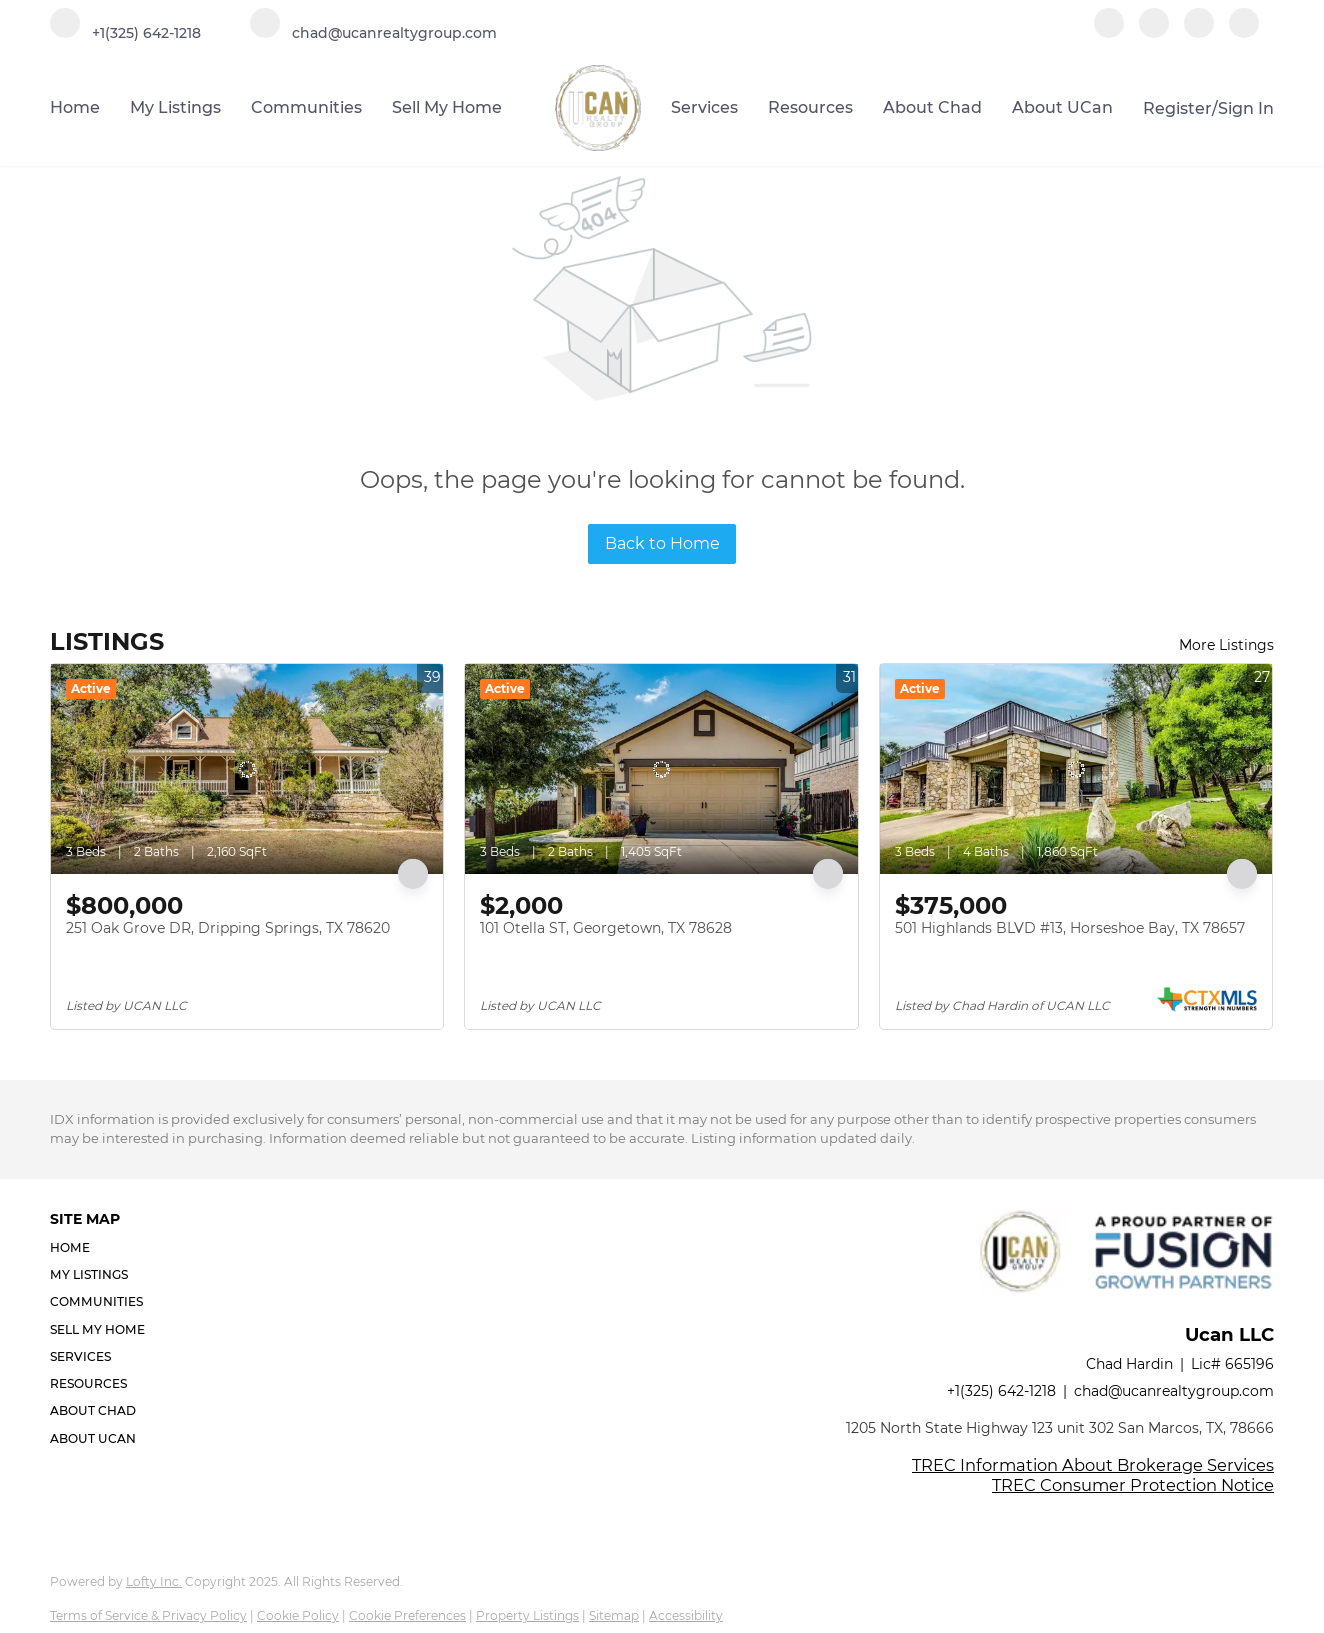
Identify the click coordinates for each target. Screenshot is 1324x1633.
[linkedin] (1154, 32)
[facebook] (1109, 32)
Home (75, 107)
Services (704, 107)
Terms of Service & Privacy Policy (148, 1615)
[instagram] (1199, 32)
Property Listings (527, 1615)
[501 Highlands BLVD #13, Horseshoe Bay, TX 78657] (1076, 769)
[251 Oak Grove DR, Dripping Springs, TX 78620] (247, 769)
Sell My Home (447, 107)
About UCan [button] (1062, 107)
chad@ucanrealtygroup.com (1174, 1391)
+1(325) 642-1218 (1001, 1391)
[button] (103, 1247)
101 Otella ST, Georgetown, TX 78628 (606, 928)
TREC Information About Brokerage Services (1093, 1465)
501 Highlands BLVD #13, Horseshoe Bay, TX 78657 (1070, 928)
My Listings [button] (175, 107)
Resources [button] (810, 107)
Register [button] (1177, 108)
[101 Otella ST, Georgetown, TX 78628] (661, 769)
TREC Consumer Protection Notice (1133, 1485)
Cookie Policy (298, 1615)
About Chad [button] (932, 107)
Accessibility (686, 1615)
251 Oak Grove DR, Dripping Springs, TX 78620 (228, 928)
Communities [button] (306, 107)
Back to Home (662, 543)
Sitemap (614, 1615)
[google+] (1244, 32)
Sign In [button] (1246, 108)
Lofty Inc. (154, 1581)
